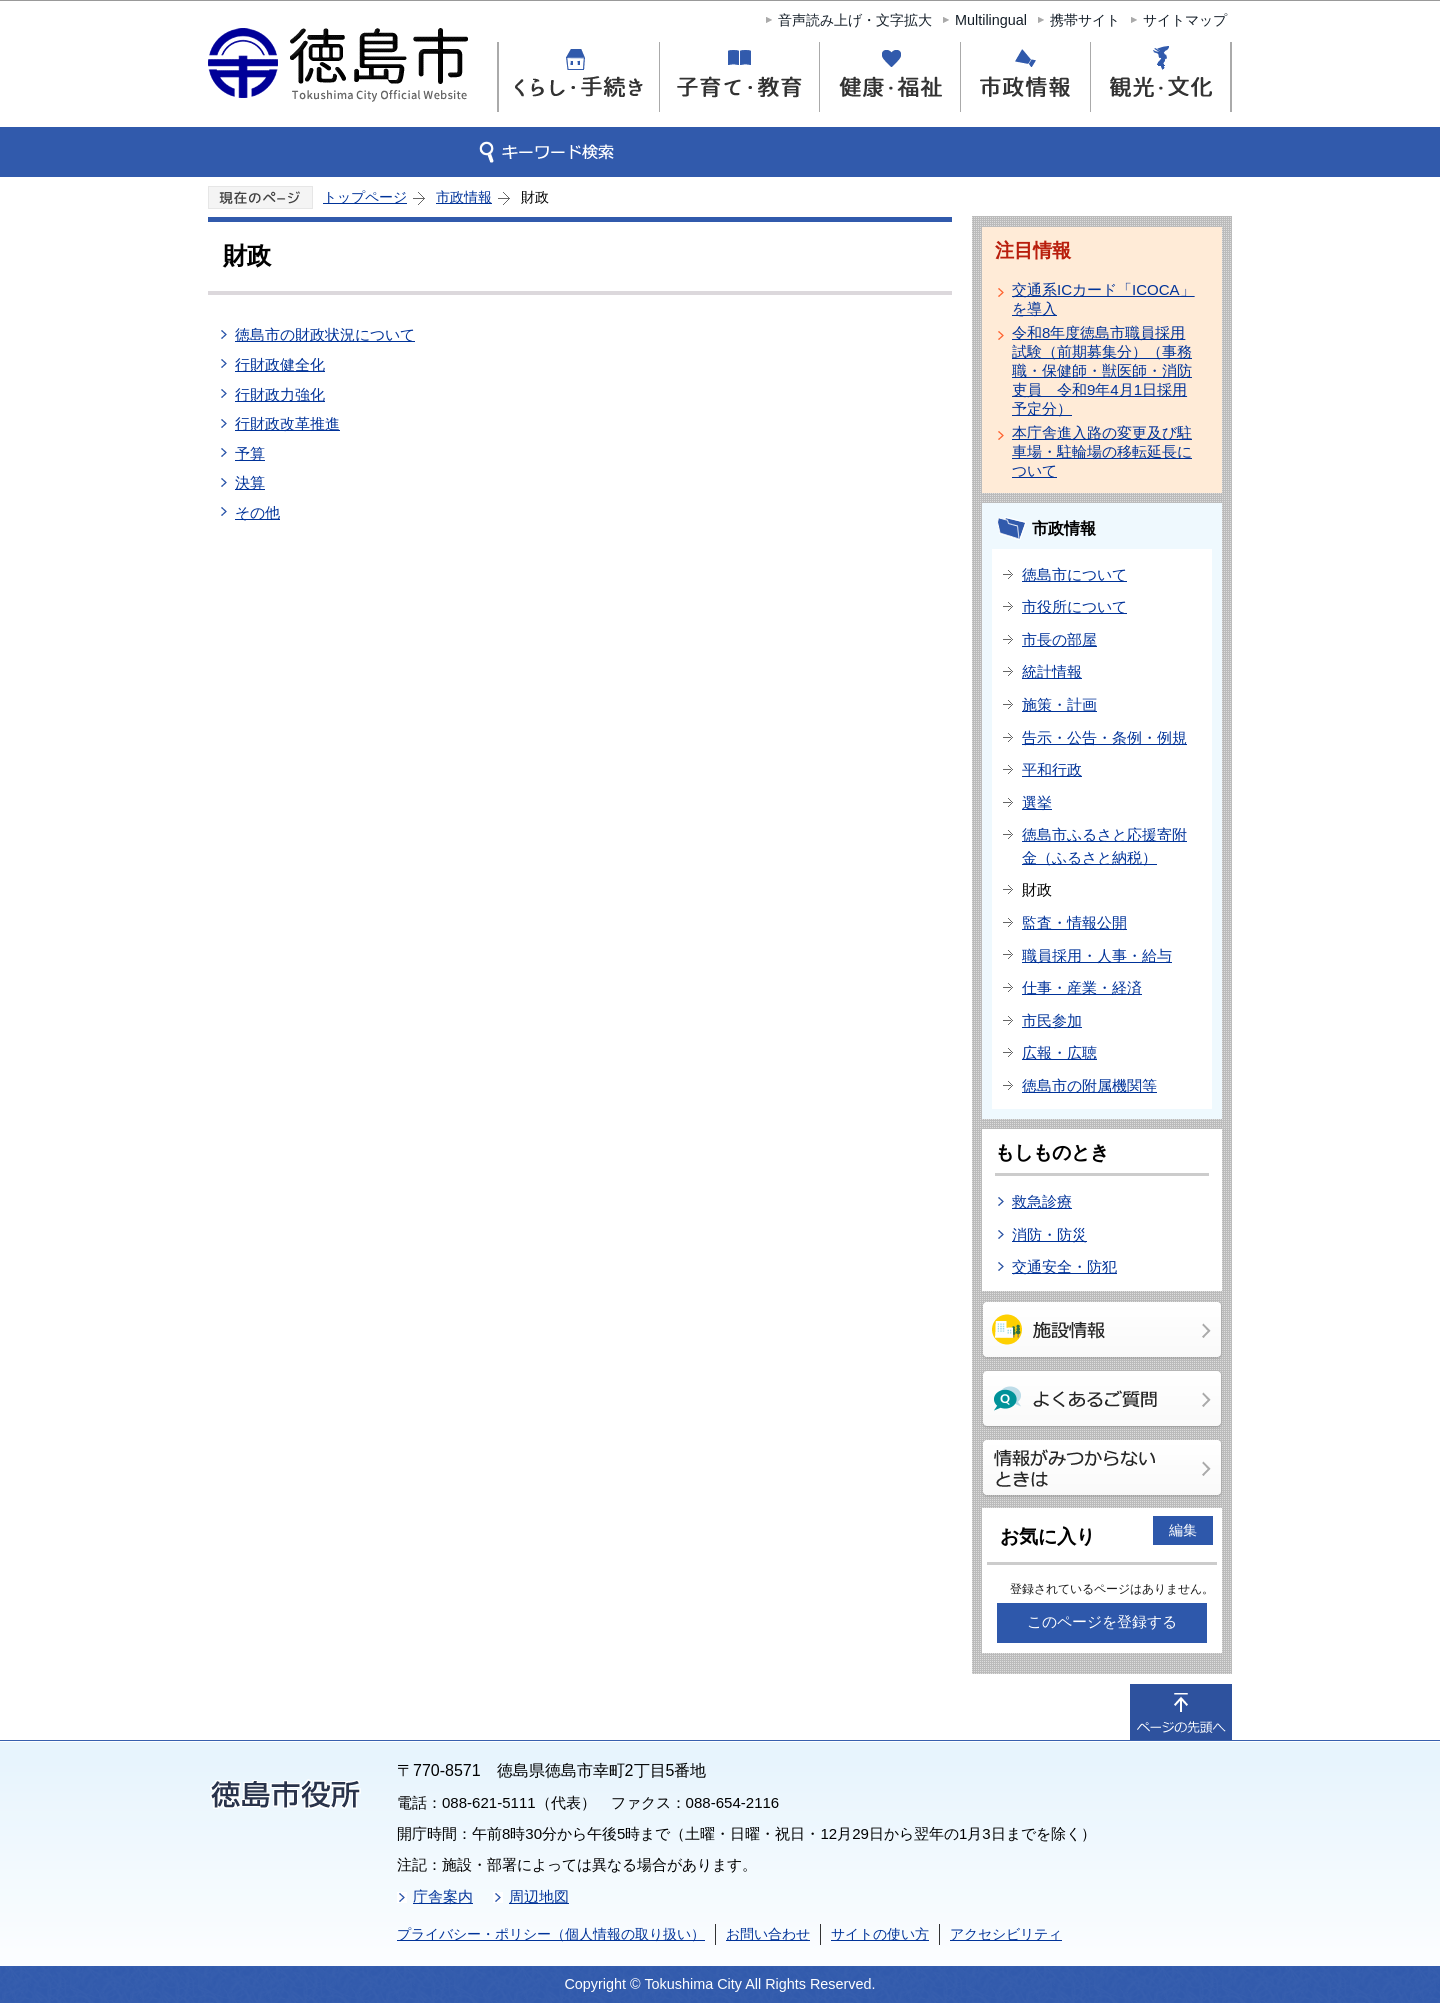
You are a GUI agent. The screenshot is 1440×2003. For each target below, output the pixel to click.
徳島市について (1074, 574)
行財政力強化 (280, 394)
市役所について (1074, 606)
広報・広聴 (1059, 1052)
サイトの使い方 (880, 1934)
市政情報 (464, 197)
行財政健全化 (280, 364)
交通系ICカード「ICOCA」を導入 (1103, 299)
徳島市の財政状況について (325, 334)
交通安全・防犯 (1064, 1266)
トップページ (365, 197)
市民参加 (1052, 1020)
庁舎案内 (443, 1896)
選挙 (1037, 802)
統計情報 (1052, 671)
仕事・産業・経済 (1082, 987)
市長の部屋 (1059, 639)
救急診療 (1042, 1201)
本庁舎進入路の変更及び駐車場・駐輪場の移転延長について (1102, 451)
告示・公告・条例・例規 (1104, 737)
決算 (250, 482)
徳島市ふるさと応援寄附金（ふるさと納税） (1104, 846)
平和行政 (1052, 769)
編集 (1183, 1530)
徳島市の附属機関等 (1089, 1085)
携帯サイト (1085, 20)
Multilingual (991, 20)
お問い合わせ (768, 1934)
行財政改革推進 (287, 423)
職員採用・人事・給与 (1097, 955)
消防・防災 (1049, 1234)
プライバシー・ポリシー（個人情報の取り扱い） (551, 1934)
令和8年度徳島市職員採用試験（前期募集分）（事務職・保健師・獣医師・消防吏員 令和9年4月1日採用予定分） (1102, 370)
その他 (257, 512)
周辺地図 (539, 1896)
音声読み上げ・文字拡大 (855, 20)
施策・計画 (1059, 704)
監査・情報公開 (1074, 922)
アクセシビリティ (1006, 1934)
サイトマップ (1185, 20)
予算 (250, 453)
